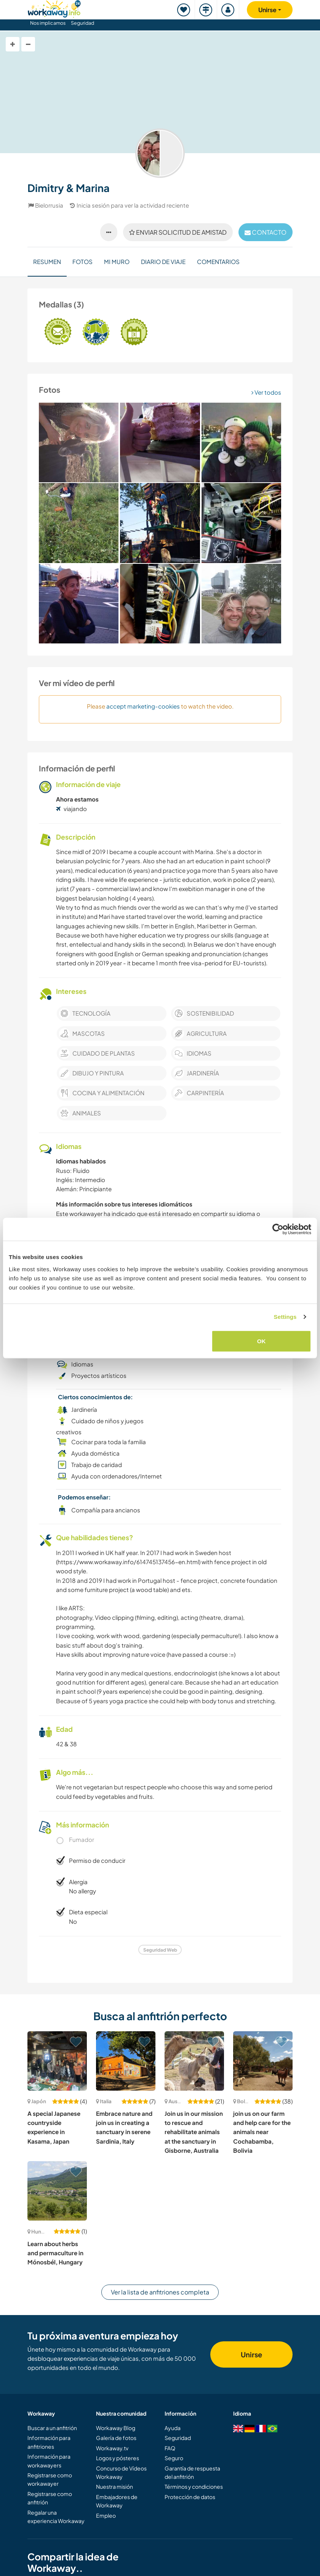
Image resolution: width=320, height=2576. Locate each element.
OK (261, 1341)
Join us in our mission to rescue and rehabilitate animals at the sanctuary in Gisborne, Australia (194, 2132)
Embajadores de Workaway (117, 2501)
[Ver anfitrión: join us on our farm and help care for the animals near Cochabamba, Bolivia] (263, 2061)
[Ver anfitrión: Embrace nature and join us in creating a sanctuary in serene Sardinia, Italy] (125, 2061)
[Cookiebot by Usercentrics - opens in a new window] (278, 1229)
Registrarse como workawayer (49, 2479)
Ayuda (173, 2427)
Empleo (106, 2515)
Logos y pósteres (117, 2457)
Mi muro (117, 261)
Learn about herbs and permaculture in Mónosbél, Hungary (55, 2253)
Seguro (174, 2457)
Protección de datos (190, 2496)
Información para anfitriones (48, 2442)
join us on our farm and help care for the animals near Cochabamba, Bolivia (262, 2132)
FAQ (170, 2448)
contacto (265, 232)
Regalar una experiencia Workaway (56, 2516)
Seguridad (82, 23)
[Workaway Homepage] (54, 7)
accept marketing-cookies (143, 706)
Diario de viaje (163, 261)
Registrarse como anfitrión (49, 2498)
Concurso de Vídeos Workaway (121, 2472)
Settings (285, 1317)
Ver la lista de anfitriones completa (160, 2292)
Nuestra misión (114, 2486)
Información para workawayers (48, 2460)
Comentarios (218, 261)
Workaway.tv (112, 2448)
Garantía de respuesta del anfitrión (192, 2472)
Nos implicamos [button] (48, 23)
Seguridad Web (160, 1950)
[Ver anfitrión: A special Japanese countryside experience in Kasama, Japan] (57, 2061)
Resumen (47, 261)
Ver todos (266, 392)
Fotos (82, 261)
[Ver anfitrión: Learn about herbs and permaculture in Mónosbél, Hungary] (57, 2191)
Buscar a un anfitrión (52, 2427)
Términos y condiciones (194, 2486)
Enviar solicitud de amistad (178, 232)
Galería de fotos (116, 2437)
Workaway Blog (115, 2427)
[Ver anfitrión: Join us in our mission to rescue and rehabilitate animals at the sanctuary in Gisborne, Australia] (194, 2061)
